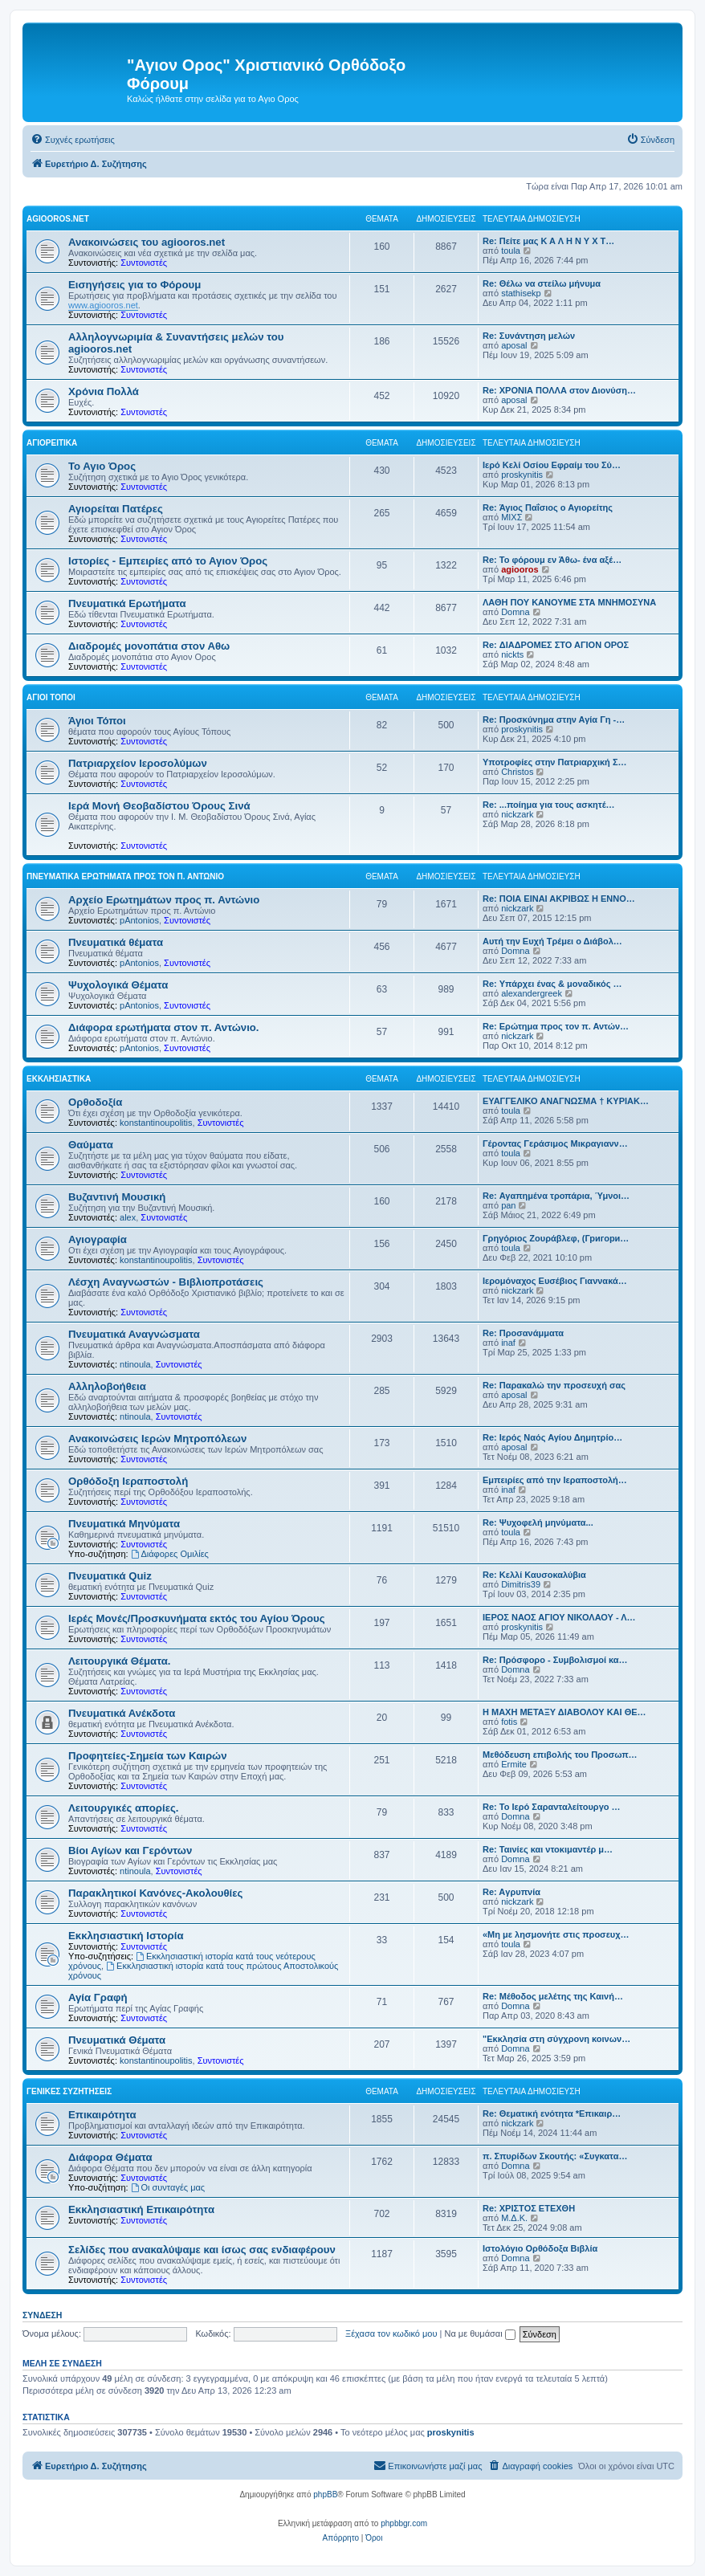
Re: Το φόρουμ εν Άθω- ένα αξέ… (552, 560)
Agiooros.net (57, 218)
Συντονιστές (143, 262)
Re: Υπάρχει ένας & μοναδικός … (552, 983)
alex (128, 1217)
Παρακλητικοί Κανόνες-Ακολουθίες (155, 1893)
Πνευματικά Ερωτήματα (127, 603)
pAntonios (139, 920)
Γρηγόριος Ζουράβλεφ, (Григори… (556, 1238)
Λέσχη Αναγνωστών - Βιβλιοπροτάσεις (165, 1282)
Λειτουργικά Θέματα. (119, 1661)
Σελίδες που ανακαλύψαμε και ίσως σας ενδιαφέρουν (202, 2250)
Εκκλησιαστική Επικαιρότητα (141, 2209)
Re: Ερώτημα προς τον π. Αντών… (556, 1026)
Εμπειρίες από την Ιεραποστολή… (555, 1480)
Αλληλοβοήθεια (107, 1386)
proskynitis (522, 474)
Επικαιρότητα (102, 2115)
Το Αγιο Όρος (102, 466)
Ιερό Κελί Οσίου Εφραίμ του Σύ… (552, 465)
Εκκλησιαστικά (58, 1078)
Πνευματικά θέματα (115, 942)
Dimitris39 (520, 1584)
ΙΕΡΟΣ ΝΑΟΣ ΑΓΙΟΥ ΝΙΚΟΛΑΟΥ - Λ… (559, 1617)
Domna (515, 612)
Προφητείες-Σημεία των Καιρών (147, 1756)
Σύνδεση (42, 2315)
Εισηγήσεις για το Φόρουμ (134, 285)
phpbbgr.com (404, 2523)
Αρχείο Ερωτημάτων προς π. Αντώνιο (163, 900)
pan (508, 1205)
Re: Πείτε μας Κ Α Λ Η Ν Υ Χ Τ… (548, 241)
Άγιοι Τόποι (50, 697)
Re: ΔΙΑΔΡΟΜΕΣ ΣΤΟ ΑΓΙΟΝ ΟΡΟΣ (556, 645)
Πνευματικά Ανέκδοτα (121, 1713)
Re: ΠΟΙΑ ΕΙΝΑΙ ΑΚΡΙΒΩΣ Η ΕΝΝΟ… (559, 898)
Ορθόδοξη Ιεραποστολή (128, 1481)
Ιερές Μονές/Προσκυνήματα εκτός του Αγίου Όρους (196, 1618)
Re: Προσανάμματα (523, 1333)
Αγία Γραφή (97, 1997)
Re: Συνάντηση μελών (529, 335)
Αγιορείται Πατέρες (115, 509)
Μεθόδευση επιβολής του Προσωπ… (560, 1754)
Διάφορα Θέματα (110, 2157)
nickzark (517, 814)
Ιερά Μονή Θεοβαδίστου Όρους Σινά (159, 806)
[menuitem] (73, 139)
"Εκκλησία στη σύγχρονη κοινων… (556, 2039)
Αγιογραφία (97, 1239)
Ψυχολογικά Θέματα (118, 985)
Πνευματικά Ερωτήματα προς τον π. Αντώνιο (125, 876)
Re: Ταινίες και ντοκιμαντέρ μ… (548, 1849)
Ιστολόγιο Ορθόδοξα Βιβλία (540, 2248)
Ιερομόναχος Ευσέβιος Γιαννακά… (555, 1281)
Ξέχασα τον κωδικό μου (391, 2333)
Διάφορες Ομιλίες (170, 1554)
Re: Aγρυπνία (511, 1892)
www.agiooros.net (103, 305)
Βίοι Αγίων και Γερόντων (130, 1850)
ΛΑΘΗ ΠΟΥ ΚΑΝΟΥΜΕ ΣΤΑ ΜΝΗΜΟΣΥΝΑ (569, 602)
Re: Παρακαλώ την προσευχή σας (554, 1385)
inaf (508, 1342)
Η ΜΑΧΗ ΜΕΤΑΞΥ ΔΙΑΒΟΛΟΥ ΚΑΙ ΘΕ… (564, 1712)
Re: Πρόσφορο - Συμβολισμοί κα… (555, 1660)
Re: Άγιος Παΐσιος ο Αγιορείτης (548, 507)
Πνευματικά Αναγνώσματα (134, 1334)
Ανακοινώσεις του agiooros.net (146, 242)
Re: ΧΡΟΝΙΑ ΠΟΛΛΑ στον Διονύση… (559, 390)
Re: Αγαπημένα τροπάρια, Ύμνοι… (556, 1195)
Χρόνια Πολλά (103, 391)
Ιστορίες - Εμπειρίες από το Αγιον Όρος (167, 561)
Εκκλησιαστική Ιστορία (126, 1936)
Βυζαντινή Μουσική (116, 1197)
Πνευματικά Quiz (110, 1576)
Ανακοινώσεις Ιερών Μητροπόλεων (157, 1439)
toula (510, 250)
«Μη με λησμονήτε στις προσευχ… (556, 1934)
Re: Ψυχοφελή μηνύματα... (538, 1522)
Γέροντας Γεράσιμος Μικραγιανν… (555, 1143)
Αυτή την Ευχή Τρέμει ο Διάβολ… (552, 941)
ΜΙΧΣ (511, 517)
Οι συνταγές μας (168, 2187)
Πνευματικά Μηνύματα (124, 1524)
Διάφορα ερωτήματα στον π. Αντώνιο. (163, 1027)
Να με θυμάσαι (480, 2333)
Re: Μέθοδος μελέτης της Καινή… (553, 1996)
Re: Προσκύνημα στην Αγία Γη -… (554, 719)
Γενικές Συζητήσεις (69, 2091)
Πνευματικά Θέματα (116, 2040)
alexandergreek (531, 993)
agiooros (519, 569)
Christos (517, 771)
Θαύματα (90, 1145)
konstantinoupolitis (156, 1122)
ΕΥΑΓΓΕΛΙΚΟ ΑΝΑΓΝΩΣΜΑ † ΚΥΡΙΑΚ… (566, 1101)
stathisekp (521, 293)
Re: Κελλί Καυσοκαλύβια (534, 1574)
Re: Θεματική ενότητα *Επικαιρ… (552, 2113)
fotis (509, 1721)
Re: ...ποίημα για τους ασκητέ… (549, 804)
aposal (514, 345)
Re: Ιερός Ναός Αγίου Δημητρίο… (552, 1437)
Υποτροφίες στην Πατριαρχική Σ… (555, 762)
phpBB (325, 2494)
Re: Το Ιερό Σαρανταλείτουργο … (552, 1807)
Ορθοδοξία (95, 1102)
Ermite (514, 1764)
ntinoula (135, 1364)
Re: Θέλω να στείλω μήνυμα (542, 283)
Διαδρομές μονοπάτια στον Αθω (149, 646)
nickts (512, 654)
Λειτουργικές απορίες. (123, 1808)
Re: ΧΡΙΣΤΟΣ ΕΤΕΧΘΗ (529, 2208)
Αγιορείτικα (51, 442)
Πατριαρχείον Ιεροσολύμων (137, 763)
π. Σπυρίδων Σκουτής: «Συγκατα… (555, 2156)
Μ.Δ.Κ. (514, 2218)
